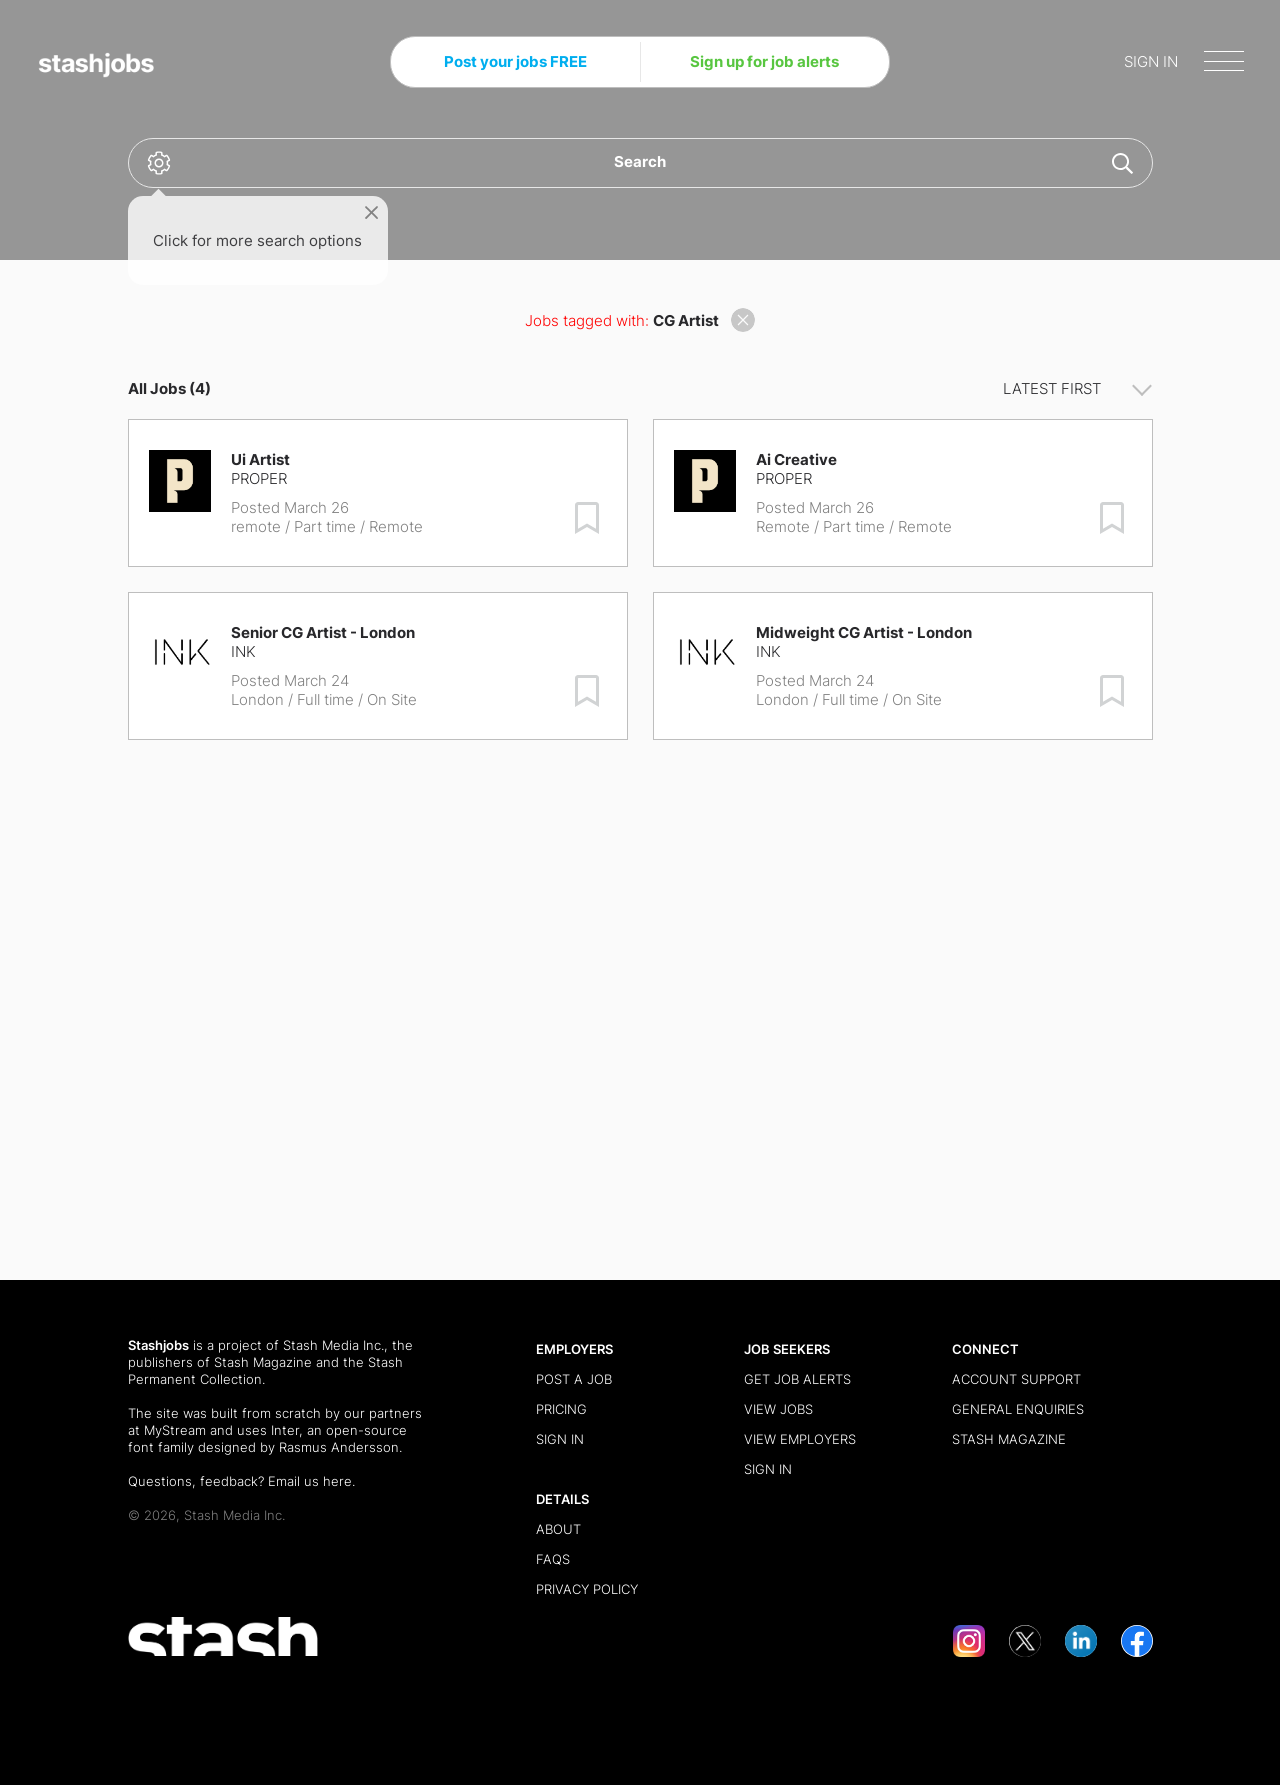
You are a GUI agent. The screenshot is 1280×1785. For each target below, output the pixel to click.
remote (256, 526)
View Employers (800, 1439)
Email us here (310, 1481)
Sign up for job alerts (764, 61)
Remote (783, 526)
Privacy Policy (587, 1589)
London (257, 699)
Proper (259, 478)
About (558, 1529)
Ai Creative (796, 459)
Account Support (1016, 1379)
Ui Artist (260, 459)
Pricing (561, 1409)
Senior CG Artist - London (323, 632)
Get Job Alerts (797, 1379)
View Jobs (778, 1409)
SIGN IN (1151, 61)
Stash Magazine (263, 1362)
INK (243, 651)
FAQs (553, 1559)
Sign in (560, 1439)
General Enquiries (1018, 1409)
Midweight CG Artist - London (864, 632)
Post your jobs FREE (515, 61)
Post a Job (574, 1379)
